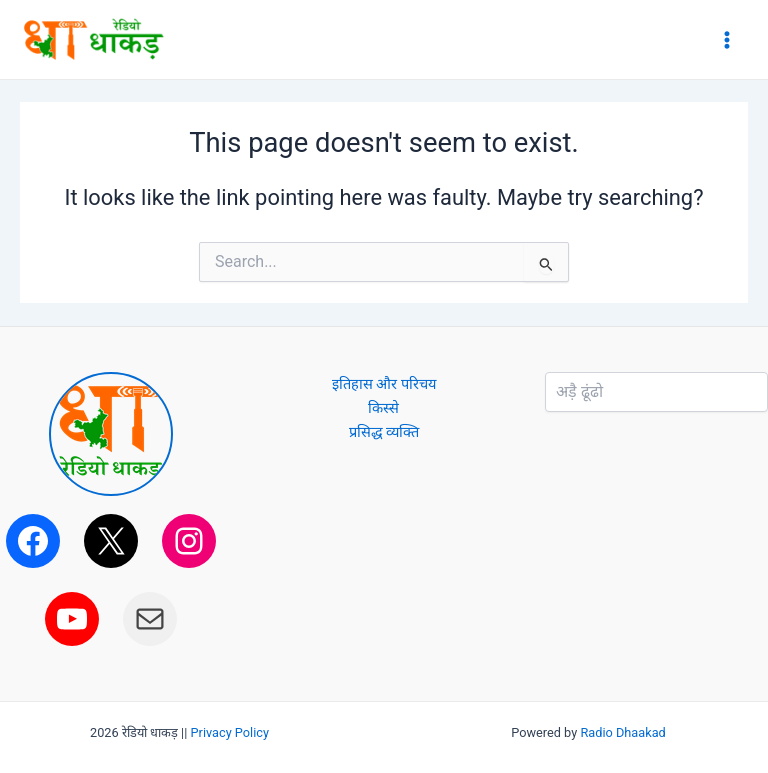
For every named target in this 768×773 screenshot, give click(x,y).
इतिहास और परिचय (384, 384)
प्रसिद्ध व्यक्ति (384, 432)
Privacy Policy (230, 732)
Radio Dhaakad (622, 732)
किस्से (383, 408)
